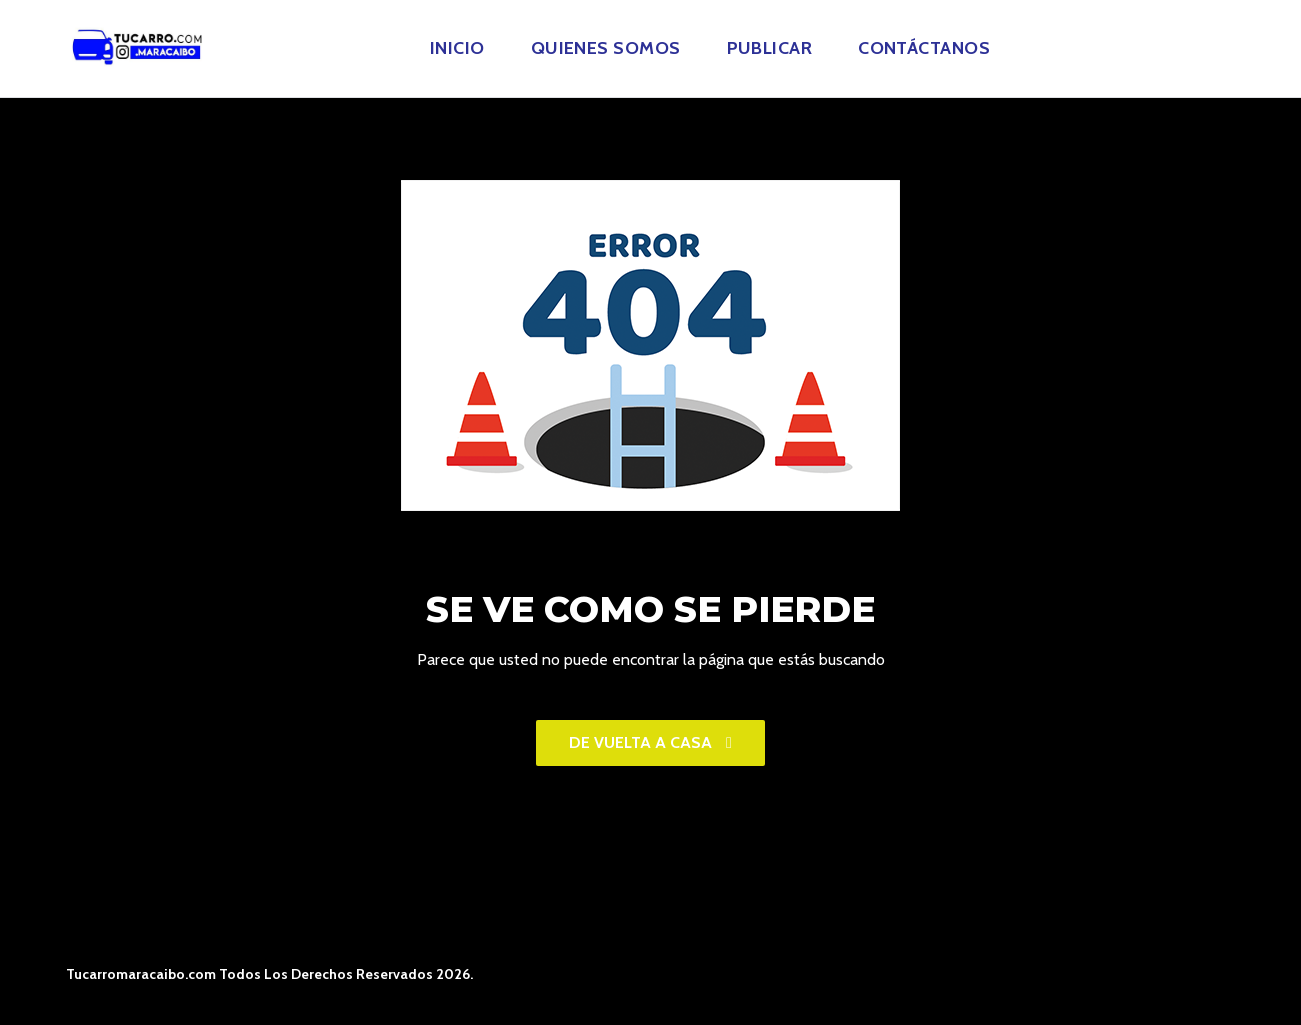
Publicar (770, 48)
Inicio (457, 48)
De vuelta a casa (650, 742)
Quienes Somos (606, 48)
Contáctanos (924, 48)
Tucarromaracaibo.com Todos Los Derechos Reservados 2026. (269, 974)
